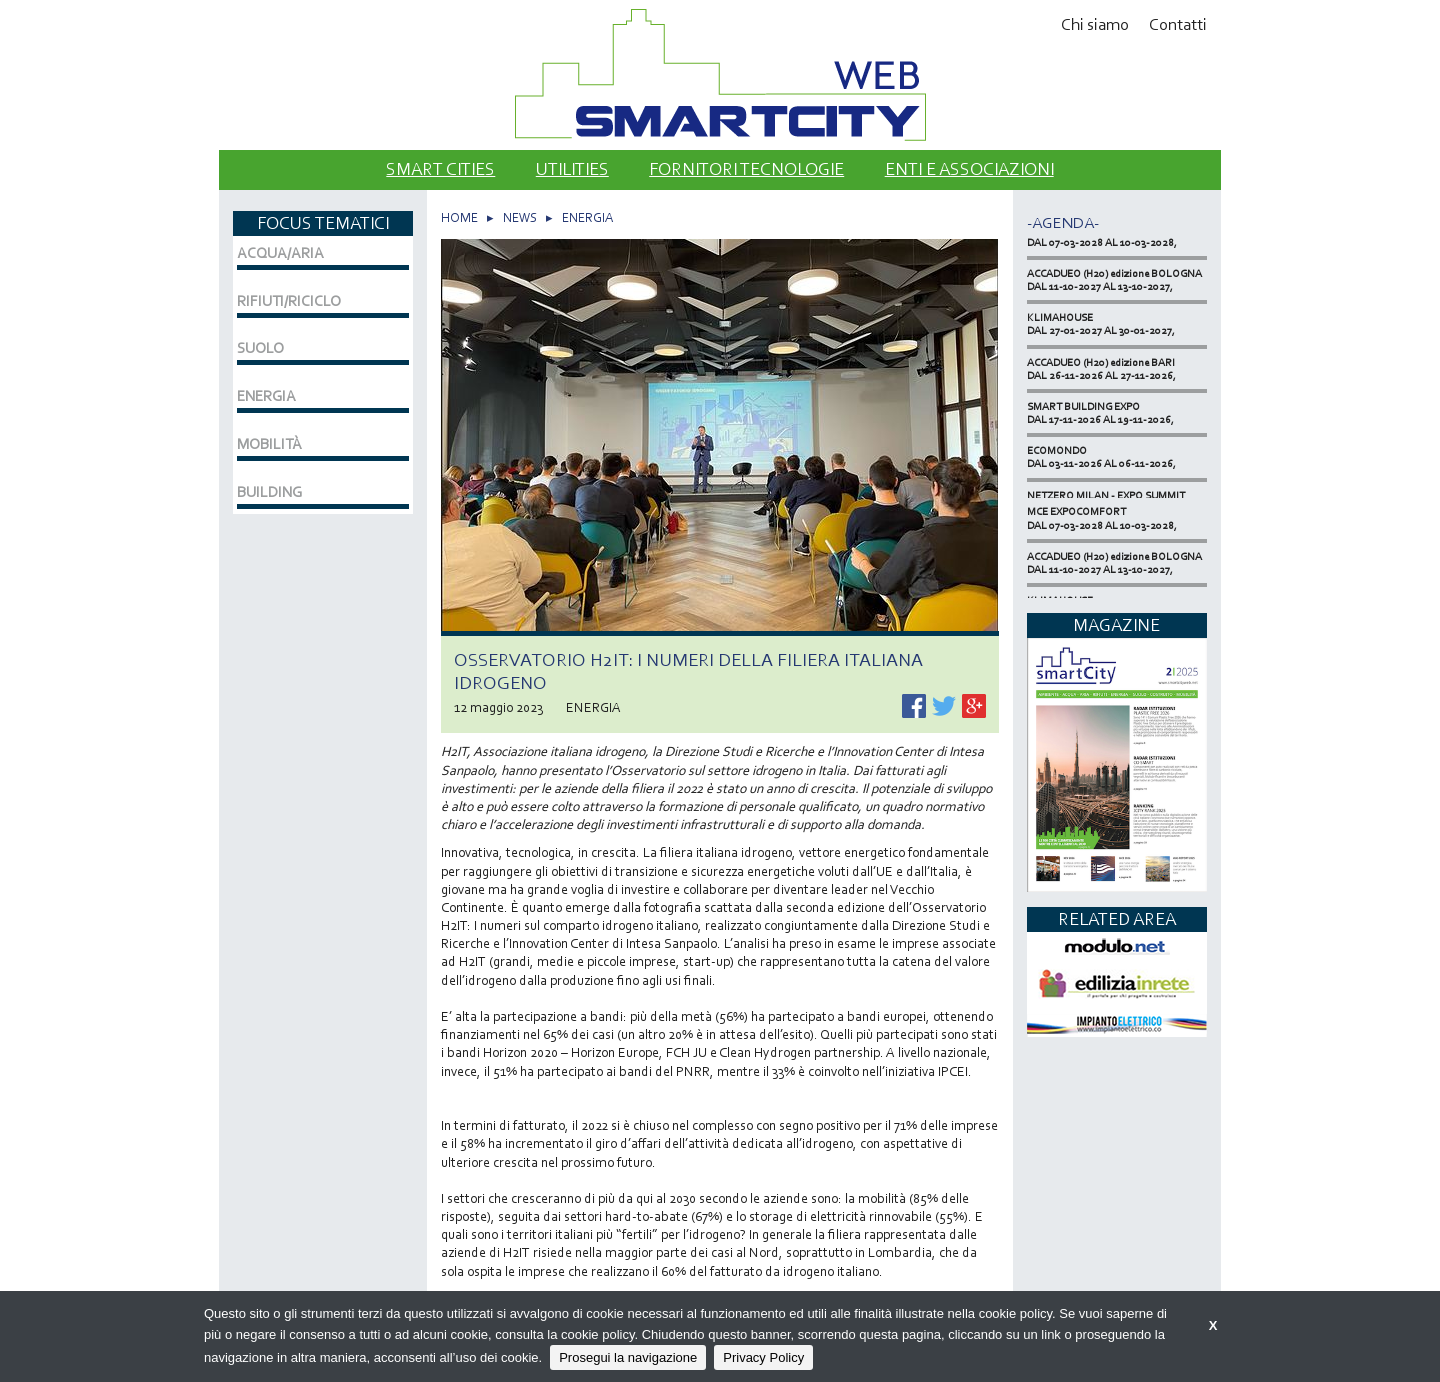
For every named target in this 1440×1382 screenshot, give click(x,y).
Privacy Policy (763, 1357)
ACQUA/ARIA (280, 253)
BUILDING (269, 492)
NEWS (520, 217)
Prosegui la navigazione (628, 1357)
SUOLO (260, 348)
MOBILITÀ (269, 444)
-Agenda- (1063, 222)
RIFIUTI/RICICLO (289, 301)
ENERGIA (587, 217)
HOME (459, 217)
